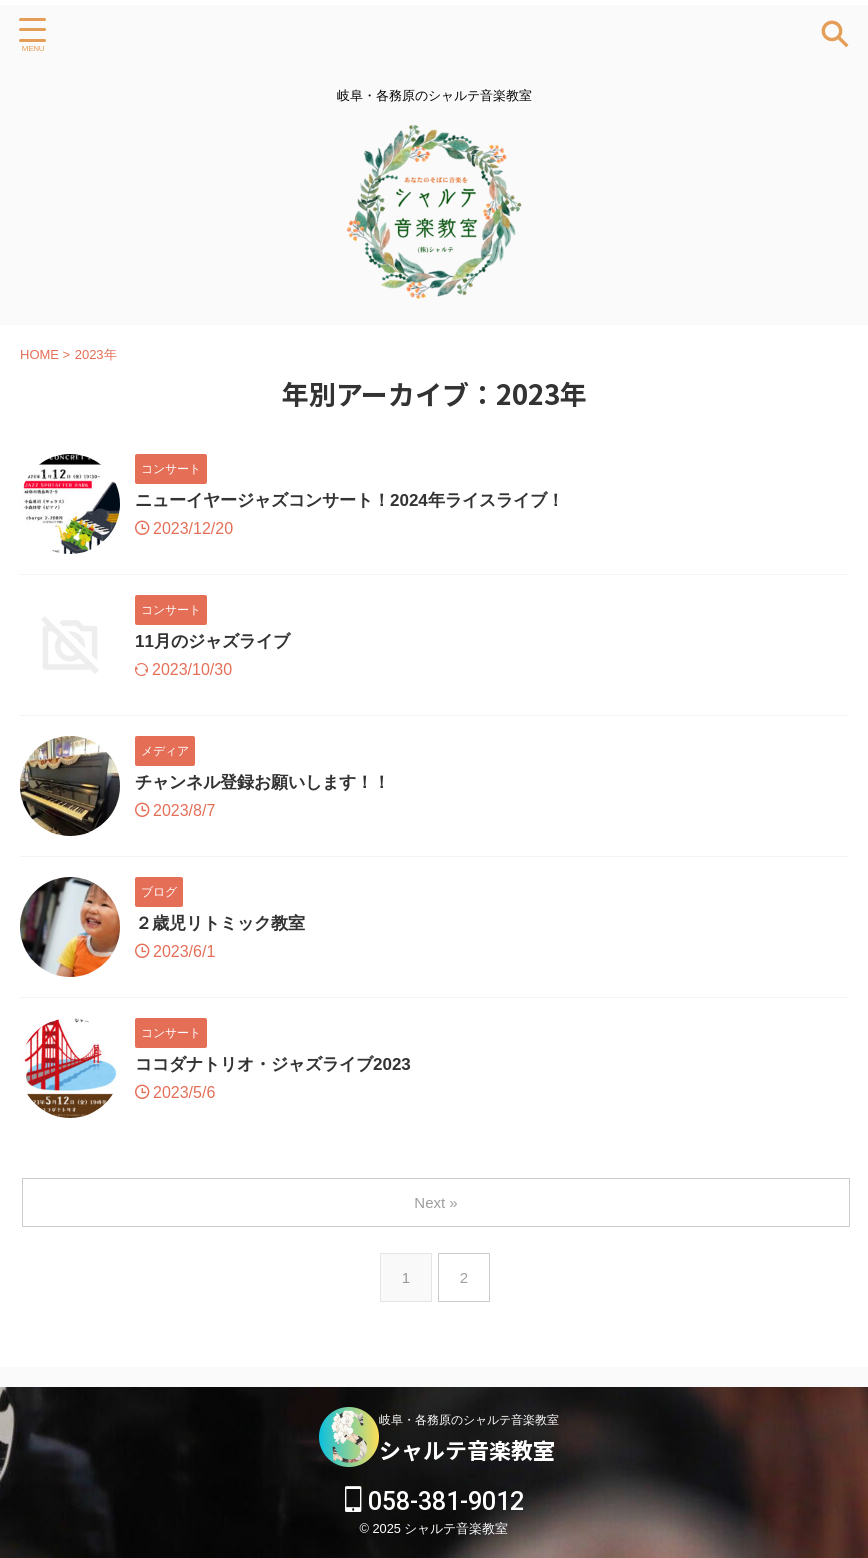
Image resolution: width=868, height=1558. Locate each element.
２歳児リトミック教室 (225, 925)
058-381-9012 (434, 1501)
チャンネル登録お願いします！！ (270, 784)
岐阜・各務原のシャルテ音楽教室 (469, 1420)
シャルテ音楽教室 (467, 1449)
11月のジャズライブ (217, 643)
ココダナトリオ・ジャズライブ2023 (281, 1066)
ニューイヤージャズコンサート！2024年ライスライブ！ (362, 502)
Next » (437, 1202)
